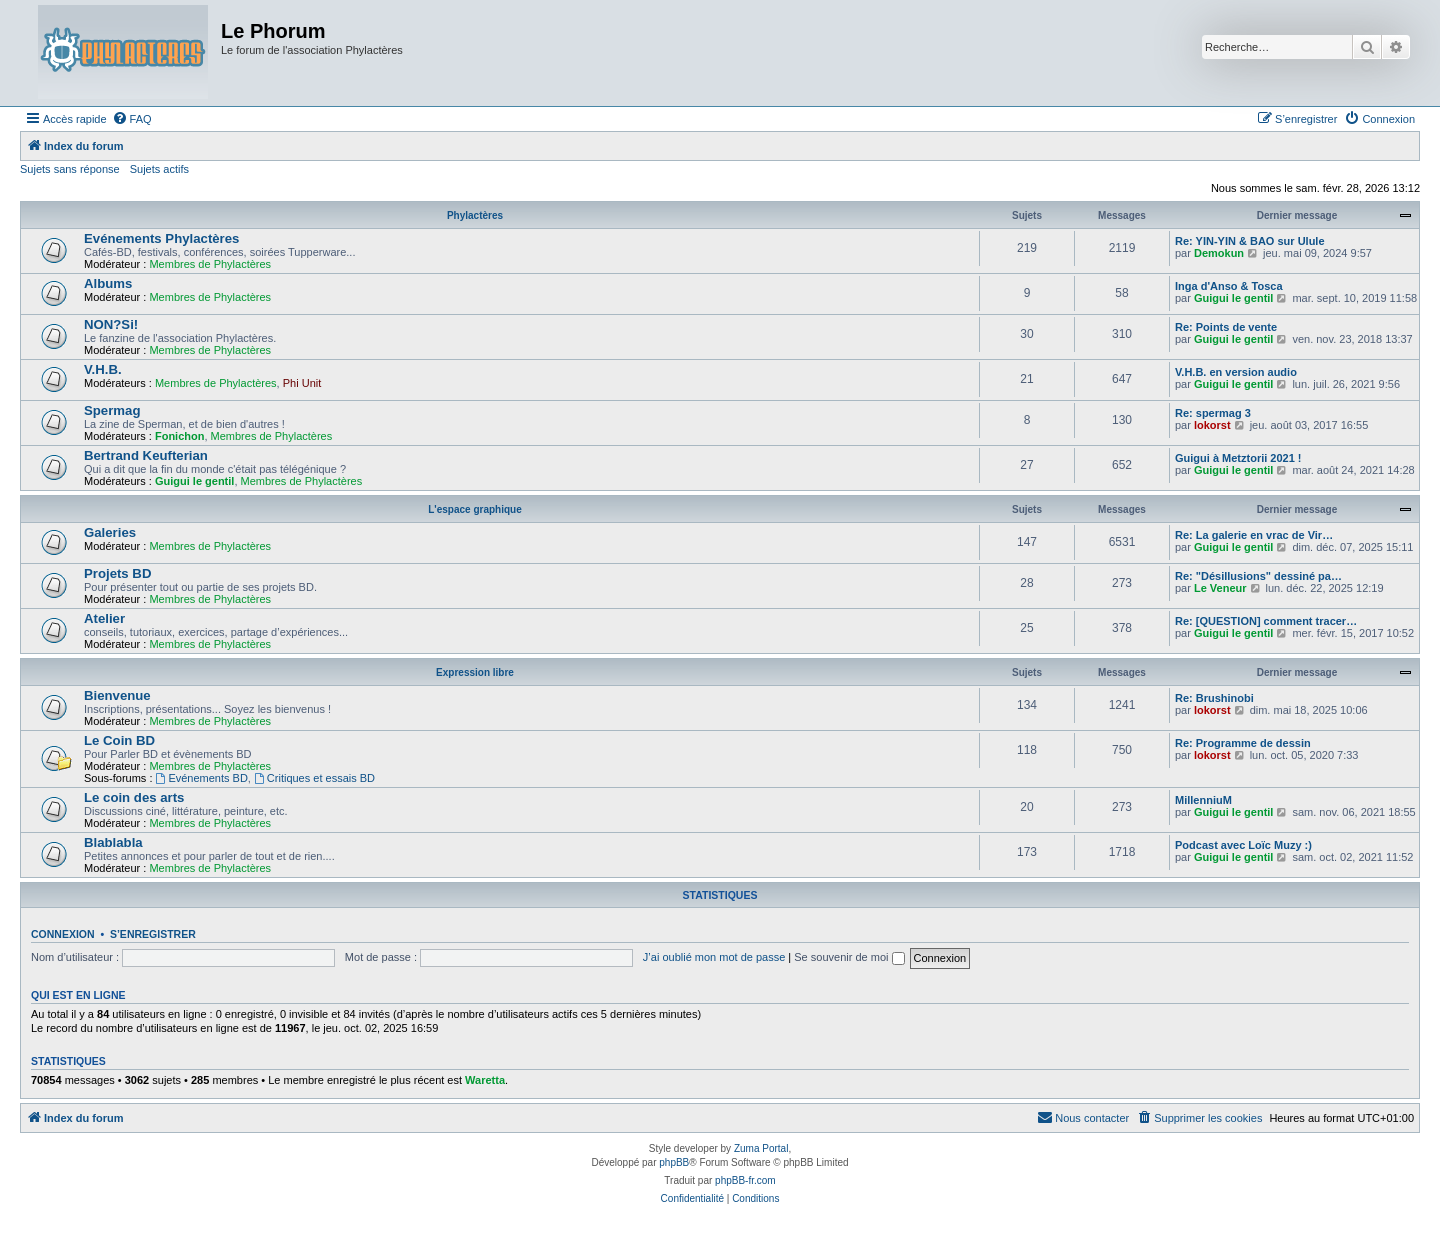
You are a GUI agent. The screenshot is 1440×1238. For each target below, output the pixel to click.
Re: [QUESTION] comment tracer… (1266, 621)
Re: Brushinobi (1214, 698)
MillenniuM (1203, 800)
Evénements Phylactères (161, 238)
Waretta (485, 1080)
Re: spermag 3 (1213, 413)
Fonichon (180, 436)
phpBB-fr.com (745, 1180)
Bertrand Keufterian (146, 455)
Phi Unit (302, 383)
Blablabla (113, 842)
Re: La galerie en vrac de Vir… (1254, 535)
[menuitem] (132, 119)
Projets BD (117, 573)
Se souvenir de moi (849, 957)
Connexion (63, 934)
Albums (108, 283)
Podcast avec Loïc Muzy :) (1243, 845)
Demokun (1219, 253)
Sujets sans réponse (70, 169)
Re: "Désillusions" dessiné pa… (1258, 576)
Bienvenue (117, 695)
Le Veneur (1220, 588)
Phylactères (475, 215)
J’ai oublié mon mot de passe (714, 957)
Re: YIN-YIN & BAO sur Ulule (1250, 241)
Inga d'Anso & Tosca (1229, 286)
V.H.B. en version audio (1236, 372)
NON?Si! (111, 324)
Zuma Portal (761, 1148)
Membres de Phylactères (210, 264)
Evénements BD (202, 778)
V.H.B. (103, 369)
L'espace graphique (475, 509)
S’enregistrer (153, 934)
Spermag (112, 410)
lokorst (1212, 425)
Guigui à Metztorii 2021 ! (1238, 458)
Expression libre (475, 672)
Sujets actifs (159, 169)
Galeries (110, 532)
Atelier (104, 618)
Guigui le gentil (1233, 298)
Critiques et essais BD (314, 778)
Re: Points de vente (1226, 327)
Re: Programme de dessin (1243, 743)
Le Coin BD (119, 740)
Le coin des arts (134, 797)
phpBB (674, 1162)
